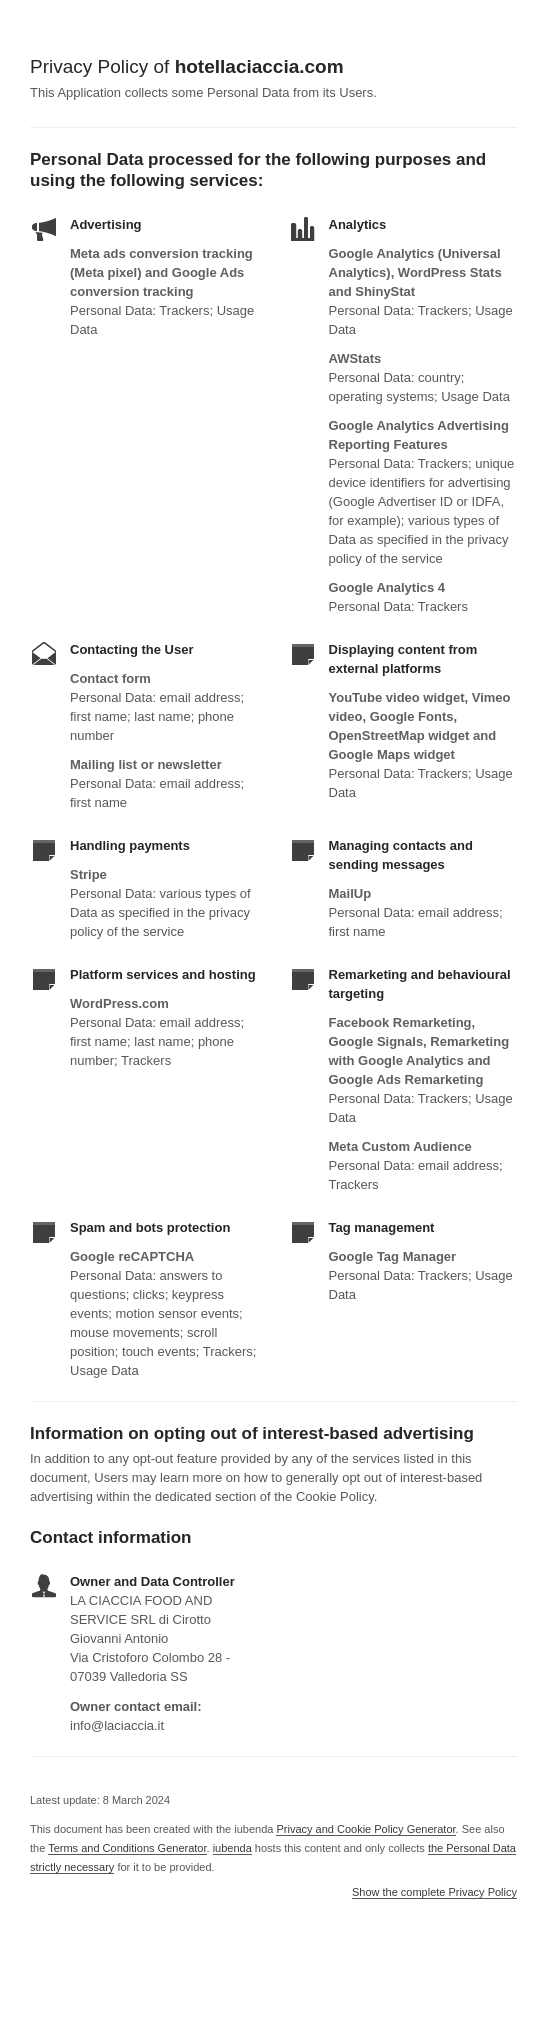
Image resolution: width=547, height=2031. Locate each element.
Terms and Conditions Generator (127, 1848)
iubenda (232, 1848)
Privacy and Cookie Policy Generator (365, 1829)
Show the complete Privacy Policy (434, 1892)
